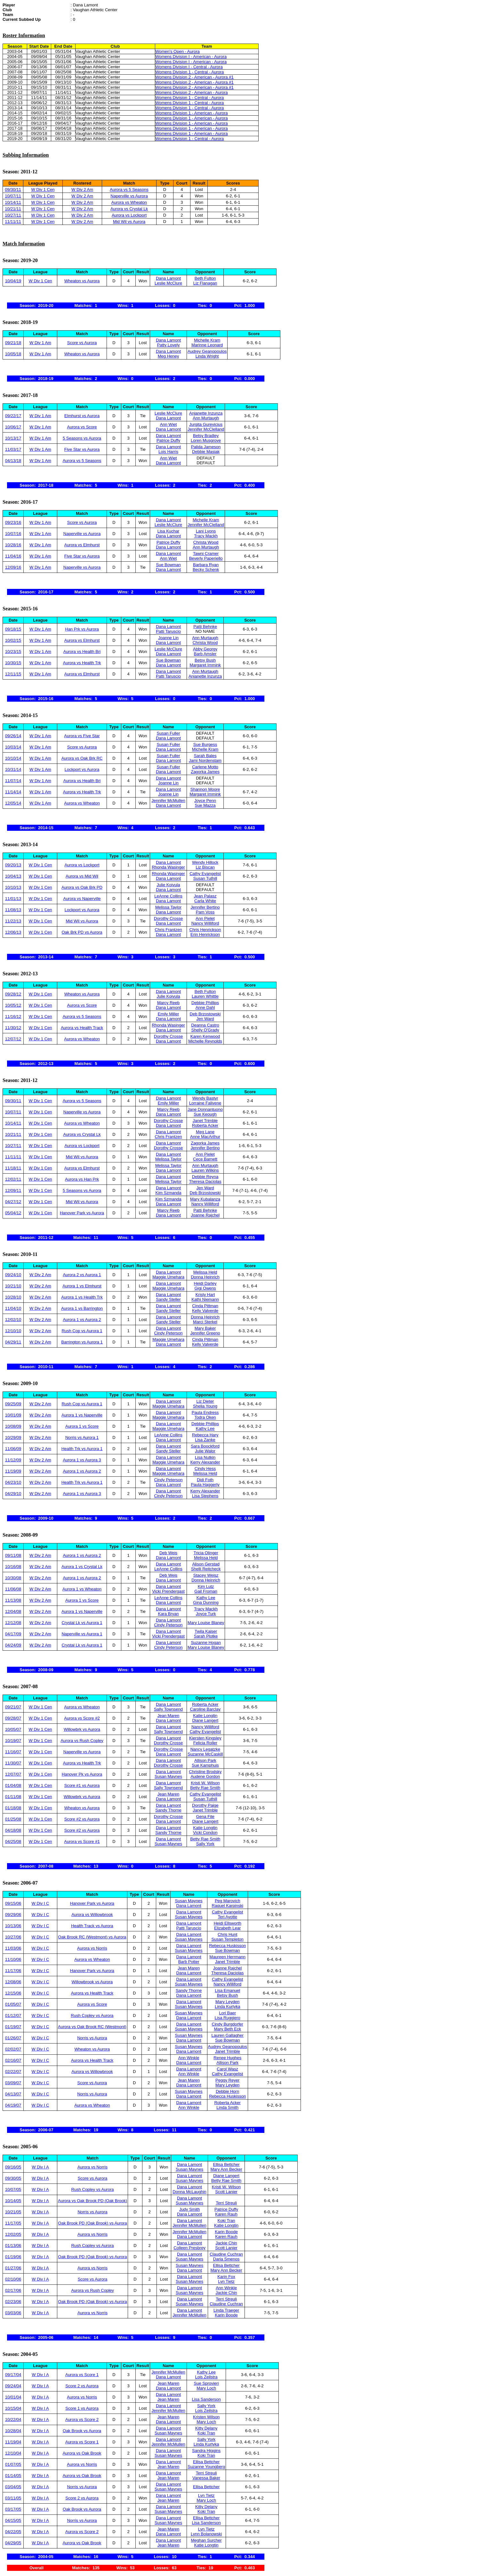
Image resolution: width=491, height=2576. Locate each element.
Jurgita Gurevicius (205, 424)
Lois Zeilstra (206, 2376)
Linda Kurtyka (227, 2006)
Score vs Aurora (82, 342)
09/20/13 (13, 865)
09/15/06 (13, 1903)
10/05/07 (13, 1729)
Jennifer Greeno (205, 1333)
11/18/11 (13, 1168)
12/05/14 (13, 803)
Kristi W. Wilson (205, 1782)
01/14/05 (13, 2475)
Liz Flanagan (205, 283)
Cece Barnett (205, 1159)
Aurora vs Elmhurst (82, 544)
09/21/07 (13, 1707)
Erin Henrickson (205, 934)
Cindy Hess (205, 1468)
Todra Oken (205, 1417)
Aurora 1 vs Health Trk (81, 1297)
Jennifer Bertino (205, 907)
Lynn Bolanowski (206, 2533)
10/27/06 (13, 1937)
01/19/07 (13, 2026)
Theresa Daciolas (205, 1181)
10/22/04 (13, 2419)
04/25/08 (13, 1841)
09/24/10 (13, 1274)
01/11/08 (13, 1796)
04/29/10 (13, 1493)
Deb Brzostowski (205, 1013)
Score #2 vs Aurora (82, 1819)
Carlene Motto (205, 766)
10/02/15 (13, 640)
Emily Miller (168, 1013)
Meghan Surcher (206, 2540)
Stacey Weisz (206, 1575)
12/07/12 (13, 1038)
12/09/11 (13, 1190)
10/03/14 (13, 747)
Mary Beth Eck (227, 2029)
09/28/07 (13, 1718)
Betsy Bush (205, 660)
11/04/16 (13, 556)
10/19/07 (13, 1740)
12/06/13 (13, 932)
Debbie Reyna (205, 1176)
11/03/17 (13, 449)
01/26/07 (13, 2037)
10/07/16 (13, 533)
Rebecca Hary (205, 1434)
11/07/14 (13, 780)
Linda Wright (207, 356)
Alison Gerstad (205, 1564)
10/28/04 (13, 2430)
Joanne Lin (168, 637)
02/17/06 (13, 2290)
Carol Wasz (227, 2069)
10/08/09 (13, 1426)
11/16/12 (13, 1016)
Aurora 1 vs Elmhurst (81, 1286)
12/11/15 (13, 674)
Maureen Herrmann (227, 1956)
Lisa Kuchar (168, 531)
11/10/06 (13, 1959)
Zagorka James (205, 771)
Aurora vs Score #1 (82, 1841)
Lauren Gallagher (227, 2035)
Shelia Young (205, 1406)
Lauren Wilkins (205, 1170)
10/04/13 (13, 876)
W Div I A (40, 2167)
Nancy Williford (205, 923)
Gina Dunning (206, 1602)
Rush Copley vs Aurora (92, 2015)
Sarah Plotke (206, 1636)
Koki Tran (226, 2220)
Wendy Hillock (205, 862)
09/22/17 (13, 415)
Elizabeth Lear (227, 1928)
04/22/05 (13, 2531)
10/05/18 (13, 353)
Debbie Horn (227, 2091)
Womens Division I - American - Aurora (191, 56)
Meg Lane (205, 1131)
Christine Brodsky (205, 1771)
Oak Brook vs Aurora (82, 2430)
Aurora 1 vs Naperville (81, 1415)
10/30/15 (13, 662)
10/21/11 (13, 208)
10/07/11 (13, 196)
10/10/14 (13, 758)
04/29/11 (13, 1342)
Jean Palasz (205, 896)
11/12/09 (13, 1459)
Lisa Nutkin (205, 1457)
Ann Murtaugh (206, 418)
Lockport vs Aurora (82, 769)
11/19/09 (13, 1471)
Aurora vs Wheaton (129, 202)
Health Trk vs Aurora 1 (82, 1448)
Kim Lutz (206, 1586)
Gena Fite (205, 1816)
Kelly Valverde (205, 1310)
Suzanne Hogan (206, 1642)
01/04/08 (13, 1785)
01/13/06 (13, 2245)
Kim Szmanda (168, 1192)
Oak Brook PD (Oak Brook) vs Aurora (92, 2223)
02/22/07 (13, 2071)
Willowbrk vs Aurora (82, 1729)
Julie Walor (205, 1451)
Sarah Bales (205, 755)
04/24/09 (13, 1645)
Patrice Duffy (168, 440)
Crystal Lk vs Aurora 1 (81, 1622)
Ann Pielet (205, 918)
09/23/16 (13, 522)
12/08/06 (13, 1981)
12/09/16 (13, 567)
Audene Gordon (205, 1776)
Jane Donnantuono (205, 1109)
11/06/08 (13, 1589)
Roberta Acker (205, 1125)
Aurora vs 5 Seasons (129, 189)
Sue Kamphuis (205, 1765)
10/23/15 (13, 651)
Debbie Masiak (206, 451)
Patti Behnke (205, 626)
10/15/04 (13, 2408)
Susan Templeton (228, 1939)
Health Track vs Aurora (92, 1925)
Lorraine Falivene (205, 1103)
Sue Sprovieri (206, 2383)
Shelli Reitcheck (206, 1568)
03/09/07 (13, 2082)
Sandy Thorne (168, 1810)
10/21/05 (13, 2211)
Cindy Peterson (168, 1333)
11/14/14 (13, 791)
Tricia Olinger (206, 1552)
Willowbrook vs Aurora (92, 1981)
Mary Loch (206, 2388)
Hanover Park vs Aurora (82, 1212)
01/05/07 (13, 2004)
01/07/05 (13, 2464)
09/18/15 (13, 629)
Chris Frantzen (168, 929)
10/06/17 (13, 427)
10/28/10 (13, 1297)
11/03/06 (13, 1948)
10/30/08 (13, 1577)
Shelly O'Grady (205, 1030)
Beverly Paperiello (206, 558)
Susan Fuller (168, 733)
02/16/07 (13, 2060)
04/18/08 (13, 1830)
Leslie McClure (168, 283)
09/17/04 (13, 2374)
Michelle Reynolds (205, 1041)
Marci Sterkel (205, 1321)
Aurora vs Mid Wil (82, 876)
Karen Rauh (226, 2214)
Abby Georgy (205, 649)
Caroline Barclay (205, 1709)
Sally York (205, 1843)
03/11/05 (13, 2498)
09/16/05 (13, 2167)
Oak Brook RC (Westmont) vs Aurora (92, 1937)
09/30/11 (13, 189)
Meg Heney (168, 356)
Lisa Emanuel (227, 1990)
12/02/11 (13, 1179)
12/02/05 (13, 2234)
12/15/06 (13, 1993)
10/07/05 (13, 2189)
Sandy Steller (168, 1299)
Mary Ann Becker (226, 2169)
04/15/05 (13, 2520)
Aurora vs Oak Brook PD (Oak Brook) (92, 2200)
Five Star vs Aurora (82, 449)
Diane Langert (205, 1720)
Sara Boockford (205, 1446)
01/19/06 (13, 2256)
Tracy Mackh (206, 535)
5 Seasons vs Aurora (82, 438)
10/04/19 (13, 280)
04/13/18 (13, 460)
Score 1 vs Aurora (81, 2408)
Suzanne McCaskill (205, 1754)
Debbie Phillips (205, 1002)
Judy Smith (189, 2209)
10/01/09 (13, 1415)
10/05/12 (13, 1005)
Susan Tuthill (205, 878)
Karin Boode (226, 2231)
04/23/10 (13, 1482)
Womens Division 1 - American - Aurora (191, 113)
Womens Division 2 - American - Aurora (191, 92)
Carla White (205, 900)
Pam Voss (205, 912)
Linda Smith (227, 2107)
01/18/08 (13, 1807)
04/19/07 (13, 2105)
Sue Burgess (205, 744)
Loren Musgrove (206, 440)
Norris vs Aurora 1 (82, 1437)
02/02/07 (13, 2049)
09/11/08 (13, 1555)
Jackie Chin (226, 2243)
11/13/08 (13, 1600)
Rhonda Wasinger (168, 867)
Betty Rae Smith (205, 1787)
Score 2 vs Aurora (81, 2385)
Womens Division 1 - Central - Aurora (189, 72)
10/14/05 (13, 2200)
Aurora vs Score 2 (82, 2419)
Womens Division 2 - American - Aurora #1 (194, 77)
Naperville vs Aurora (129, 196)
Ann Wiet (168, 424)
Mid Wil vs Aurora (129, 221)
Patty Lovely (168, 345)
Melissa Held (205, 1272)
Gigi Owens (205, 1288)
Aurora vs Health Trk (82, 662)
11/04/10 (13, 1308)
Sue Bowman (168, 564)
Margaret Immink (205, 665)
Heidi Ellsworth (227, 1923)
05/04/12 (13, 1212)
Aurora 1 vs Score (82, 1426)
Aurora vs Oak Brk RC (82, 758)
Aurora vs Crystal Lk (129, 208)
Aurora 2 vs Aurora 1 (82, 1274)
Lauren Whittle (205, 996)
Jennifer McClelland (206, 429)
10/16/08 (13, 1566)
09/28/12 (13, 994)
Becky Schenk (206, 569)
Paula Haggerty (205, 1484)
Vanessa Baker (206, 2477)
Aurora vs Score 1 (82, 2374)
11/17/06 (13, 1970)
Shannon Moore (205, 789)
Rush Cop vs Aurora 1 (81, 1330)
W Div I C (40, 1903)
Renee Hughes (227, 2057)
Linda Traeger (226, 2310)
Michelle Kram (207, 340)
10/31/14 (13, 769)
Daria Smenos (226, 2259)
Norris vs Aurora (92, 2037)
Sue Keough (205, 1114)
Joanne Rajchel (205, 1215)
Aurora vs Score (82, 427)
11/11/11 (13, 221)
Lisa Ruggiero (227, 2017)
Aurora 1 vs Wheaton (81, 1589)
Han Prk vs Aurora (82, 629)
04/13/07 (13, 2094)
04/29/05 (13, 2542)
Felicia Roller (205, 1742)
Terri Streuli (226, 2202)
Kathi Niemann (205, 1299)
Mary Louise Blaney (206, 1622)
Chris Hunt (227, 1934)
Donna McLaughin (189, 2191)
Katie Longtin (205, 1715)
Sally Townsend (168, 1709)
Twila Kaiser (206, 1631)
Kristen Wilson (206, 2417)
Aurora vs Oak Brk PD (81, 887)
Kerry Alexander (205, 1462)
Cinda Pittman (205, 1305)
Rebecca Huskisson (227, 1945)
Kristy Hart (205, 1294)
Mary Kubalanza (205, 1199)
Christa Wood (206, 542)
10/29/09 (13, 1437)
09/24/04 (13, 2385)
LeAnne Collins (168, 896)
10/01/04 (13, 2397)
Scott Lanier (226, 2191)
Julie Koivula (168, 884)
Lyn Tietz (226, 2281)
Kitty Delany (206, 2428)
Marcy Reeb (168, 1002)
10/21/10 (13, 1286)
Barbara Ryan (206, 564)
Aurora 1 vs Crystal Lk (81, 1566)
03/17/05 (13, 2509)
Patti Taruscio (168, 631)
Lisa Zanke (205, 1439)
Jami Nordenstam (205, 760)
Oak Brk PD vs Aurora (81, 932)
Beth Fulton (205, 278)
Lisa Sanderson (206, 2399)
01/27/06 (13, 2268)
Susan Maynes (168, 1776)
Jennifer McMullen (168, 800)
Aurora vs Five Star (82, 735)
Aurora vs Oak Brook (82, 2453)
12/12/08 (13, 1622)
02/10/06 (13, 2279)
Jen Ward (205, 1018)
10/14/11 (13, 202)
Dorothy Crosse (168, 918)
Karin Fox (226, 2276)
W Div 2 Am (82, 189)
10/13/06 (13, 1925)
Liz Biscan (205, 867)
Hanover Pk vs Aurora (82, 1774)
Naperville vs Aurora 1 (81, 1633)
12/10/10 (13, 1330)
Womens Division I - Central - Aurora (189, 66)
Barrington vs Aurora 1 (81, 1342)
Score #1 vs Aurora (82, 1785)
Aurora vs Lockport (129, 215)
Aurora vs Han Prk (82, 1179)
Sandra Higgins (206, 2450)
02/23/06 (13, 2301)
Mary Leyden (227, 2001)
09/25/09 (13, 1403)
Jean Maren (168, 1715)
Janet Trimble (205, 1120)
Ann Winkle (188, 2057)
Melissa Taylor (168, 907)
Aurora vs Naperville (82, 898)
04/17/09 (13, 1633)
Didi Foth (205, 1479)
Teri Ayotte (227, 1916)
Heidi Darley (205, 1283)
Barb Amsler (205, 653)
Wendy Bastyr (205, 1098)
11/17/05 (13, 2223)
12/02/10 (13, 1319)
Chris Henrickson (205, 929)
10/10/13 (13, 887)
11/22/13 (13, 921)
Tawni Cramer (206, 553)
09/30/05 (13, 2178)
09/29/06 (13, 1914)
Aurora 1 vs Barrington (82, 1308)
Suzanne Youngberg (206, 2466)
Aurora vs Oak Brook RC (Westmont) (92, 2026)
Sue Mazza (205, 805)
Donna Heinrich (205, 1277)
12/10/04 (13, 2453)
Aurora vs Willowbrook (92, 1914)
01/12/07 (13, 2015)
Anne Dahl (205, 1007)
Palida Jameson (206, 446)
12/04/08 (13, 1611)
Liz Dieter (205, 1401)
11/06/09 (13, 1448)
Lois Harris (168, 451)
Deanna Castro (205, 1025)
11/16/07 (13, 1751)
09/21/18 (13, 342)
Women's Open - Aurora (177, 51)
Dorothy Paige (205, 1805)
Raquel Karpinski (227, 1905)
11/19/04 (13, 2442)
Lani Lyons (206, 531)
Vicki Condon (205, 1832)
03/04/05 (13, 2486)
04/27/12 (13, 1201)
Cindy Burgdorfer (227, 2024)
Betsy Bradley (206, 435)
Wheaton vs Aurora (82, 280)
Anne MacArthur (205, 1136)
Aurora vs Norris (92, 1948)
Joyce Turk (206, 1613)
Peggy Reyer (227, 2080)
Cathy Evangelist (205, 873)
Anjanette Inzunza (205, 413)
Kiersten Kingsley (205, 1738)
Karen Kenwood (205, 1036)
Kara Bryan (168, 1613)
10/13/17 (13, 438)
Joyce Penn (205, 800)
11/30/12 (13, 1027)
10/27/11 (13, 215)
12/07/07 (13, 1774)
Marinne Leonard (207, 345)
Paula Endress (205, 1412)
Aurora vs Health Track (82, 1027)
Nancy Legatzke (205, 1749)
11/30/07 (13, 1763)
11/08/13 (13, 909)
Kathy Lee (205, 1428)
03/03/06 (13, 2312)
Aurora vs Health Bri (82, 651)
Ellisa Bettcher (226, 2164)
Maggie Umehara (168, 1277)
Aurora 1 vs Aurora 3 (82, 1459)
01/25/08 (13, 1819)
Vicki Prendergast (168, 1591)
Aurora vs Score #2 (82, 1718)
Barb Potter (188, 1961)
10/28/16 (13, 544)
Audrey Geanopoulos (207, 351)
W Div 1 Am (40, 342)
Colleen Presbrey (189, 2247)
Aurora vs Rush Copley (81, 1740)
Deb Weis (168, 1552)
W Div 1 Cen (42, 189)
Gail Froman (205, 1591)
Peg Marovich (227, 1900)
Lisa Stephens (205, 1495)
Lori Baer (227, 2012)
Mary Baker (205, 1328)
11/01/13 (13, 898)
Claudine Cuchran (226, 2254)
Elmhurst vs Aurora (82, 415)
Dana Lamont (168, 278)
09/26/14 (13, 735)
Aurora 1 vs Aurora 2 (82, 1319)
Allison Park (205, 1760)
